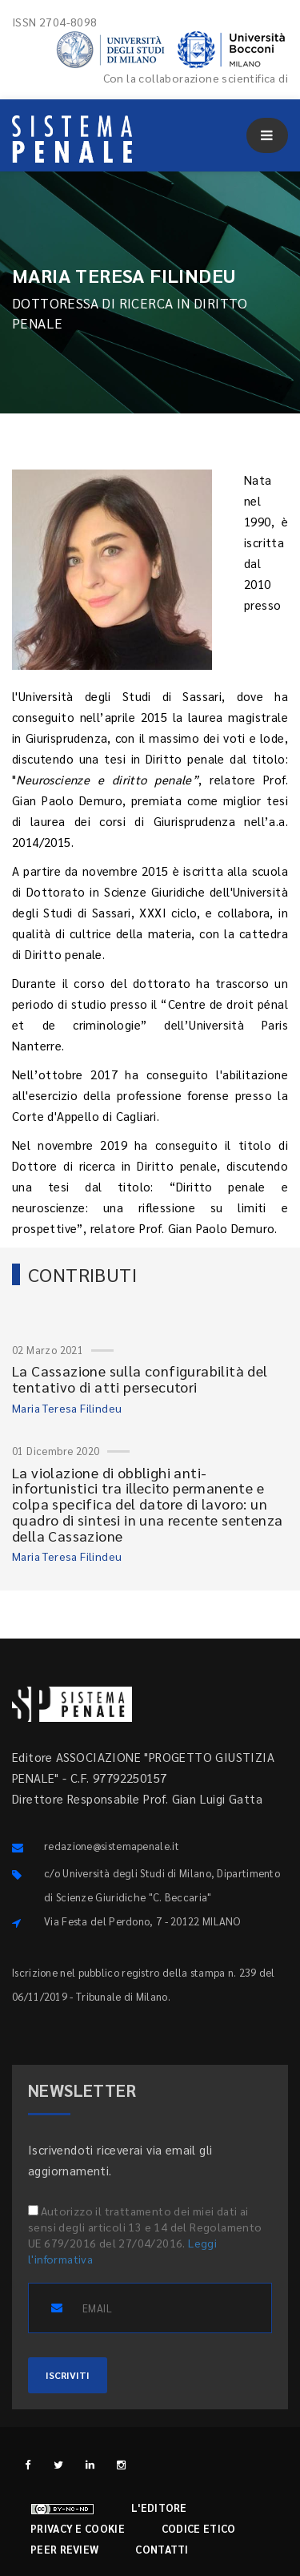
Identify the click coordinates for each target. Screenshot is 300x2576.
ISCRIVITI (68, 2374)
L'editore (159, 2507)
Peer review (64, 2549)
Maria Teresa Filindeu (67, 1408)
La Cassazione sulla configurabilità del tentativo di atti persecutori (140, 1378)
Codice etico (199, 2528)
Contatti (161, 2549)
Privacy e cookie (77, 2528)
